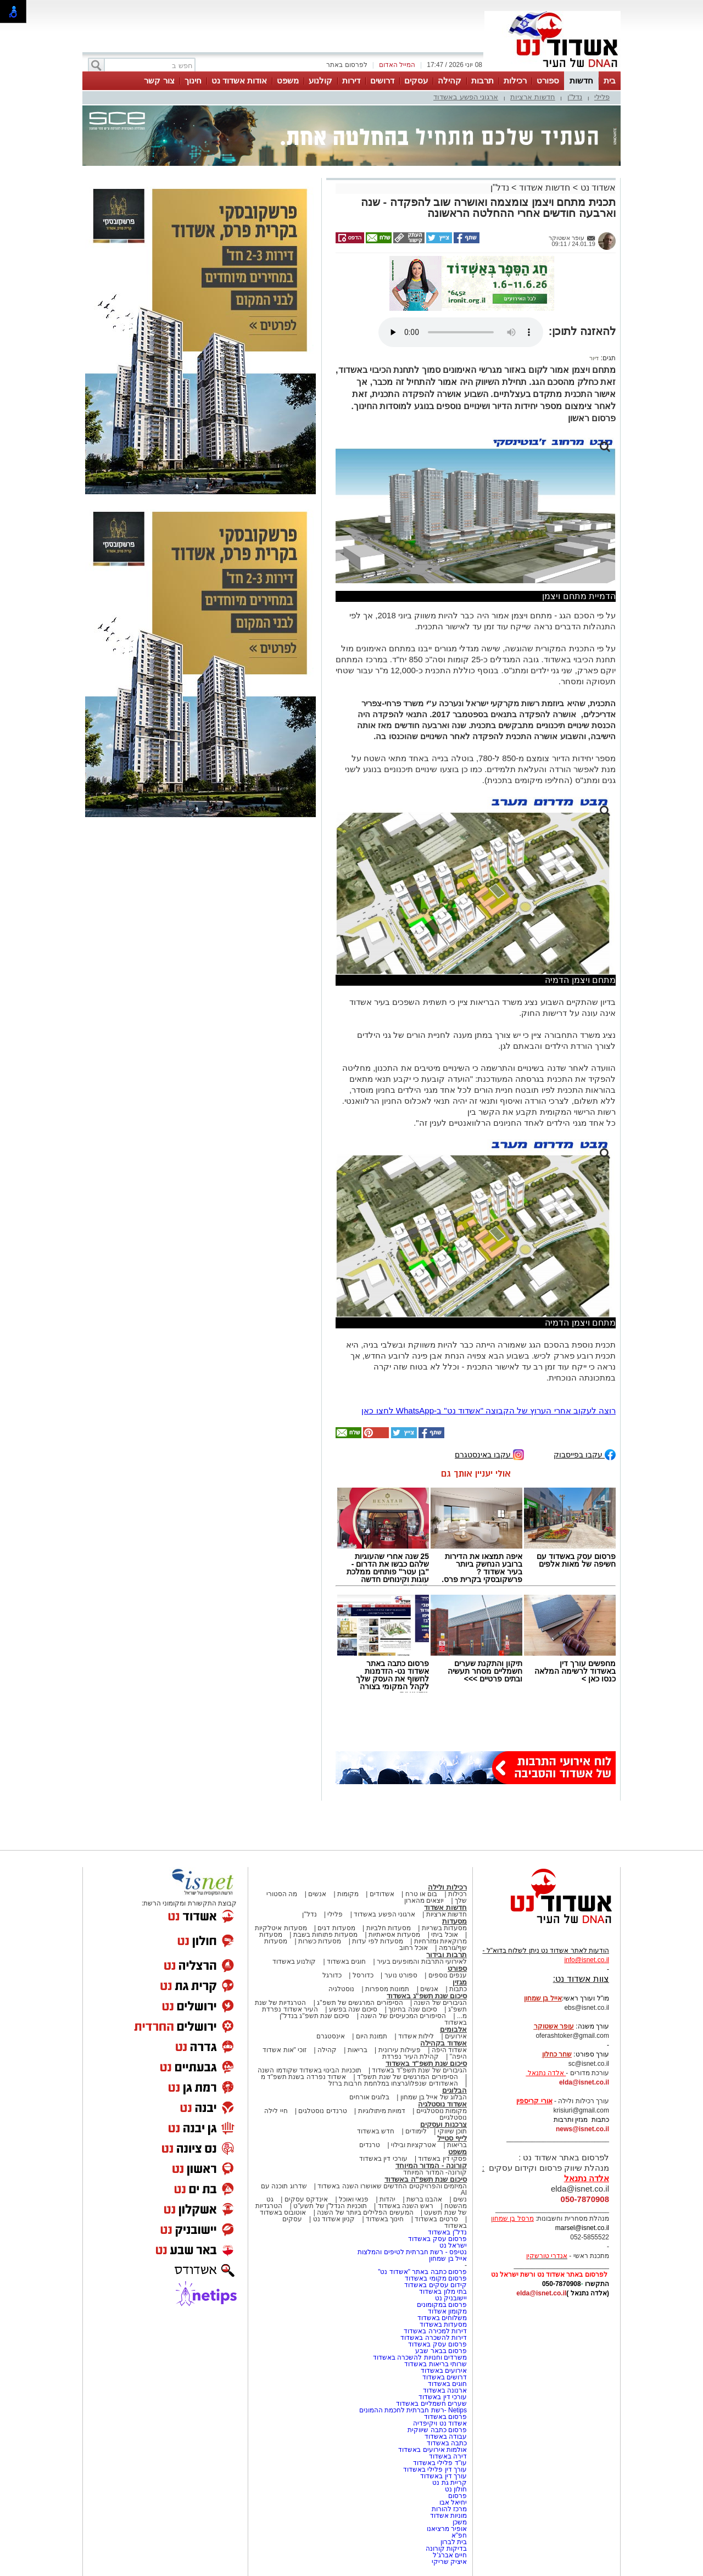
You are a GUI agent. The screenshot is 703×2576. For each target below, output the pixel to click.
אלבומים (453, 2029)
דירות (351, 80)
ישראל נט (453, 2245)
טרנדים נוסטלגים (322, 2111)
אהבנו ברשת (424, 2199)
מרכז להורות (449, 2509)
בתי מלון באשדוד (443, 2291)
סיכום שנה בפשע (353, 2009)
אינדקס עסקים (306, 2199)
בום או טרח (421, 1894)
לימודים (415, 2131)
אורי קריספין (534, 2101)
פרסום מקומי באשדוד (436, 2278)
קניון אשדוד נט (333, 2219)
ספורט (548, 80)
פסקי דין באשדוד (442, 2159)
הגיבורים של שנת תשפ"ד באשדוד (418, 2070)
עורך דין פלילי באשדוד (434, 2469)
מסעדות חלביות (388, 1928)
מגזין (460, 1982)
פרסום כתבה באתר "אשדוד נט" (422, 2272)
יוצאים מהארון (424, 1900)
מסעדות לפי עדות (377, 1941)
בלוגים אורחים (369, 2097)
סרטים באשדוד (436, 2219)
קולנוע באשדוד (294, 1961)
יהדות (387, 2199)
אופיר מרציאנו (447, 2529)
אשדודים (382, 1894)
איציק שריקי (449, 2562)
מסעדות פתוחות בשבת (325, 1934)
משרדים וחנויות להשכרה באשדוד (420, 2357)
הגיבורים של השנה (440, 2003)
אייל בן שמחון (448, 2258)
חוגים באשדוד (346, 1961)
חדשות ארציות (532, 97)
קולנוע (320, 80)
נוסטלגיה (341, 1989)
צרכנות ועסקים (443, 2124)
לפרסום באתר (346, 65)
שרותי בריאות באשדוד (435, 2364)
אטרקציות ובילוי (413, 2145)
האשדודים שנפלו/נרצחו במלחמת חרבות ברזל (393, 2083)
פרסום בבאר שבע (441, 2351)
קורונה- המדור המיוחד (435, 2172)
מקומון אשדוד (447, 2311)
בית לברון (453, 2542)
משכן (460, 2522)
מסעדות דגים (336, 1928)
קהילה (449, 80)
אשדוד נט (597, 187)
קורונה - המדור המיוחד (431, 2165)
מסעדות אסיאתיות (394, 1934)
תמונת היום (371, 2036)
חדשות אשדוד (544, 187)
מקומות (348, 1894)
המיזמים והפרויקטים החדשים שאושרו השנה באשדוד (391, 2186)
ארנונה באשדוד (445, 2390)
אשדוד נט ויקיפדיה (439, 2423)
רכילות (515, 80)
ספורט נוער (400, 1975)
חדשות (581, 80)
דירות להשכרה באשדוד (433, 2338)
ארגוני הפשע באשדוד (465, 97)
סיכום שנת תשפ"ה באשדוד (425, 2179)
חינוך (193, 80)
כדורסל (363, 1975)
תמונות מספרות (387, 1989)
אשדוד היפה (448, 2050)
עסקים (416, 80)
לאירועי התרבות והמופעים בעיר (422, 1961)
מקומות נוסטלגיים (440, 2111)
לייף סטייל (452, 2138)
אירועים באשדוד (444, 2370)
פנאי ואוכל (354, 2199)
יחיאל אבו (453, 2502)
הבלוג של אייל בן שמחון (433, 2097)
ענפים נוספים (447, 1975)
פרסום (457, 2496)
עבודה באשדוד (444, 2436)
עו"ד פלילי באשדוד (439, 2463)
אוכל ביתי (443, 1934)
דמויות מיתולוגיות (381, 2111)
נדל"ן (575, 97)
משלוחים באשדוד (442, 2318)
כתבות (458, 1989)
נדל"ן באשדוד (447, 2232)
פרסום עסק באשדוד (436, 2239)
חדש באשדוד (375, 2131)
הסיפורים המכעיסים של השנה (403, 2016)
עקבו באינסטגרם (489, 1454)
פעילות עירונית (399, 2050)
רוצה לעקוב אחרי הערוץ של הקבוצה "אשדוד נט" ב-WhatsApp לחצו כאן (488, 1410)
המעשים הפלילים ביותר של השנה (365, 2212)
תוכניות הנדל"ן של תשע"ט (330, 2206)
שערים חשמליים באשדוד (431, 2403)
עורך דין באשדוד (443, 2476)
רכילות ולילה (447, 1887)
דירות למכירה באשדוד (435, 2331)
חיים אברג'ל (450, 2555)
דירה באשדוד (448, 2456)
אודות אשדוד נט (239, 80)
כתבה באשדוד (446, 2443)
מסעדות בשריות (444, 1928)
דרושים (382, 80)
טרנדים (369, 2145)
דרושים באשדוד (444, 2377)
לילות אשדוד (416, 2036)
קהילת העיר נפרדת (410, 2056)
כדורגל (332, 1975)
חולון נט (455, 2489)
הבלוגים (454, 2090)
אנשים (317, 1894)
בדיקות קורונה (446, 2548)
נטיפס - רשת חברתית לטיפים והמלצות (412, 2252)
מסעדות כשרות (319, 1941)
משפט (288, 80)
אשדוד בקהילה (443, 2043)
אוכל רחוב (413, 1948)
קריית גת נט (449, 2482)
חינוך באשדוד (385, 2219)
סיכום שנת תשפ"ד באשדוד (426, 2063)
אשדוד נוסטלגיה (442, 2104)
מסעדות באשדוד (443, 2324)
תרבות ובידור (446, 1955)
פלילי (602, 97)
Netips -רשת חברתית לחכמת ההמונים (413, 2410)
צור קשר (159, 80)
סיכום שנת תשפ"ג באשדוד (427, 1996)
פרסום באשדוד (444, 2417)
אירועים (456, 2036)
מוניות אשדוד (448, 2515)
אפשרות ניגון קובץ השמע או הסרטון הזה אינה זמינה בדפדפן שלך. (460, 332)
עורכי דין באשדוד (383, 2159)
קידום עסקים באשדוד (435, 2285)
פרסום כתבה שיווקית (436, 2430)
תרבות (482, 80)
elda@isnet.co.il (584, 2082)
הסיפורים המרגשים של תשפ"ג (360, 2003)
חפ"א (459, 2535)
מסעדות (454, 1921)
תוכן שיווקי (452, 2131)
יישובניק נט (450, 2298)
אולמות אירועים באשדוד (432, 2450)
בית (610, 80)
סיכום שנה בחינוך (412, 2009)
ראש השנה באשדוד (406, 2206)
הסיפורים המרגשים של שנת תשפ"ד (406, 2077)
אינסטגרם (330, 2036)
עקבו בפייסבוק (585, 1454)
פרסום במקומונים (442, 2305)
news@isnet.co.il (582, 2129)
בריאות (357, 2050)
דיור (594, 358)
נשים (460, 2199)
